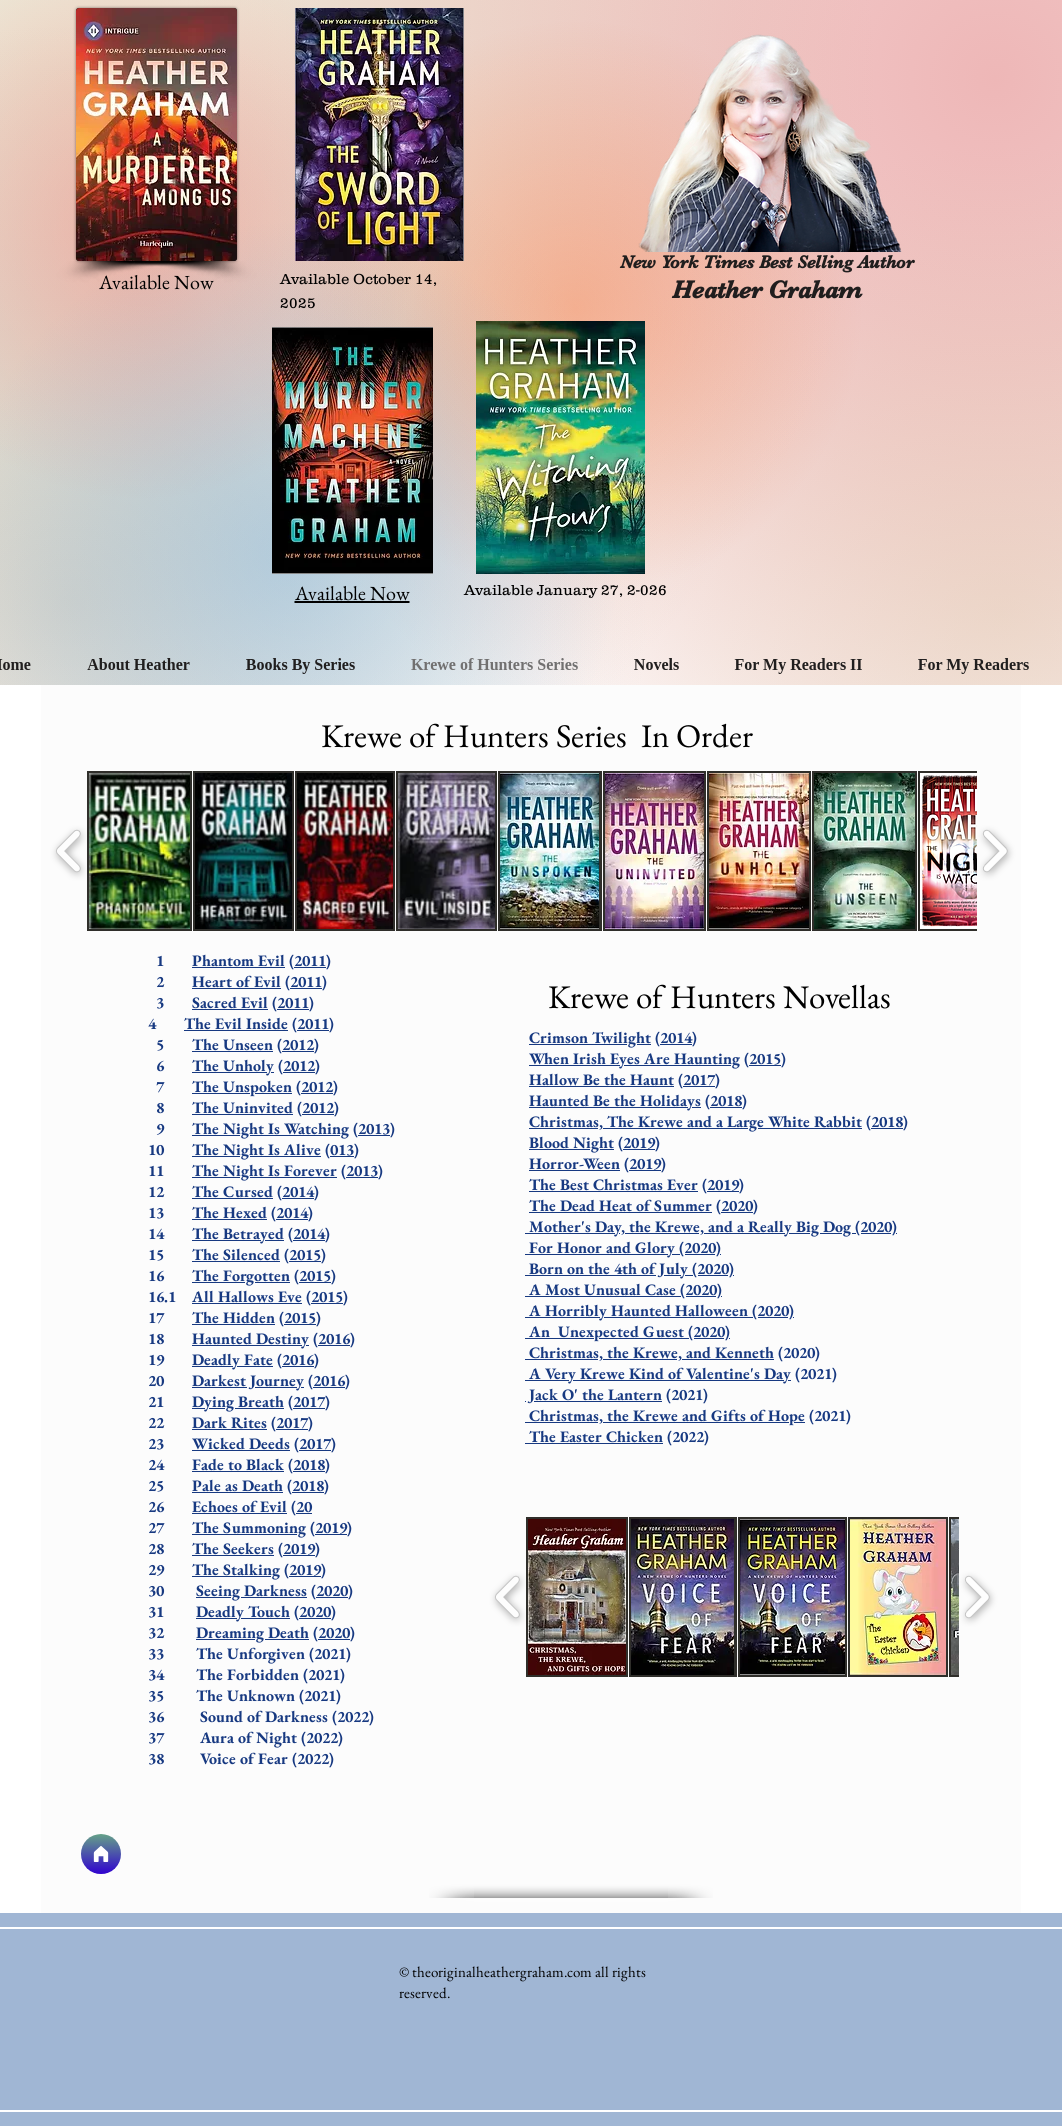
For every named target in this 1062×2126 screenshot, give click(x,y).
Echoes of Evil (239, 1506)
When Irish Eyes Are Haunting (634, 1058)
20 (304, 1506)
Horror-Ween (574, 1163)
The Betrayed (238, 1233)
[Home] (101, 1854)
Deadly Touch (243, 1611)
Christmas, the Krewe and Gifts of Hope (665, 1415)
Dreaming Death (252, 1632)
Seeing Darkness (251, 1590)
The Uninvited (242, 1107)
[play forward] (994, 851)
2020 (332, 1590)
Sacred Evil (230, 1002)
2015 (305, 1254)
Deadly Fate (232, 1359)
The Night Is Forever (264, 1170)
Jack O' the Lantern (593, 1394)
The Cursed (232, 1191)
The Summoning (249, 1527)
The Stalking (236, 1569)
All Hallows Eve (247, 1296)
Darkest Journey (248, 1380)
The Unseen (232, 1044)
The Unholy (233, 1065)
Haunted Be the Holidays (615, 1100)
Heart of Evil (236, 981)
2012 (298, 1044)
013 (342, 1149)
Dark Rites (229, 1422)
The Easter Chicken (594, 1436)
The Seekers (233, 1548)
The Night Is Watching (270, 1128)
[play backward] (69, 851)
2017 (309, 1401)
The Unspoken (242, 1086)
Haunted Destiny (250, 1338)
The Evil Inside (236, 1023)
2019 (331, 1527)
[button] (139, 851)
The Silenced (236, 1254)
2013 (374, 1128)
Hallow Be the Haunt (601, 1079)
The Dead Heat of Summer (620, 1205)
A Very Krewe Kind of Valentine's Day (658, 1373)
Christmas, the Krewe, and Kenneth (649, 1352)
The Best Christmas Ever (613, 1184)
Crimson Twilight (590, 1037)
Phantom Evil (238, 960)
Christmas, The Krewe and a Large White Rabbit (695, 1121)
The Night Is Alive (256, 1149)
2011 (310, 960)
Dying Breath (238, 1401)
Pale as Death (237, 1485)
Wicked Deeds (241, 1443)
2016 (334, 1338)
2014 (298, 1191)
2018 (309, 1464)
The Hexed (229, 1212)
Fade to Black (238, 1464)
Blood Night (571, 1142)
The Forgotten (241, 1275)
